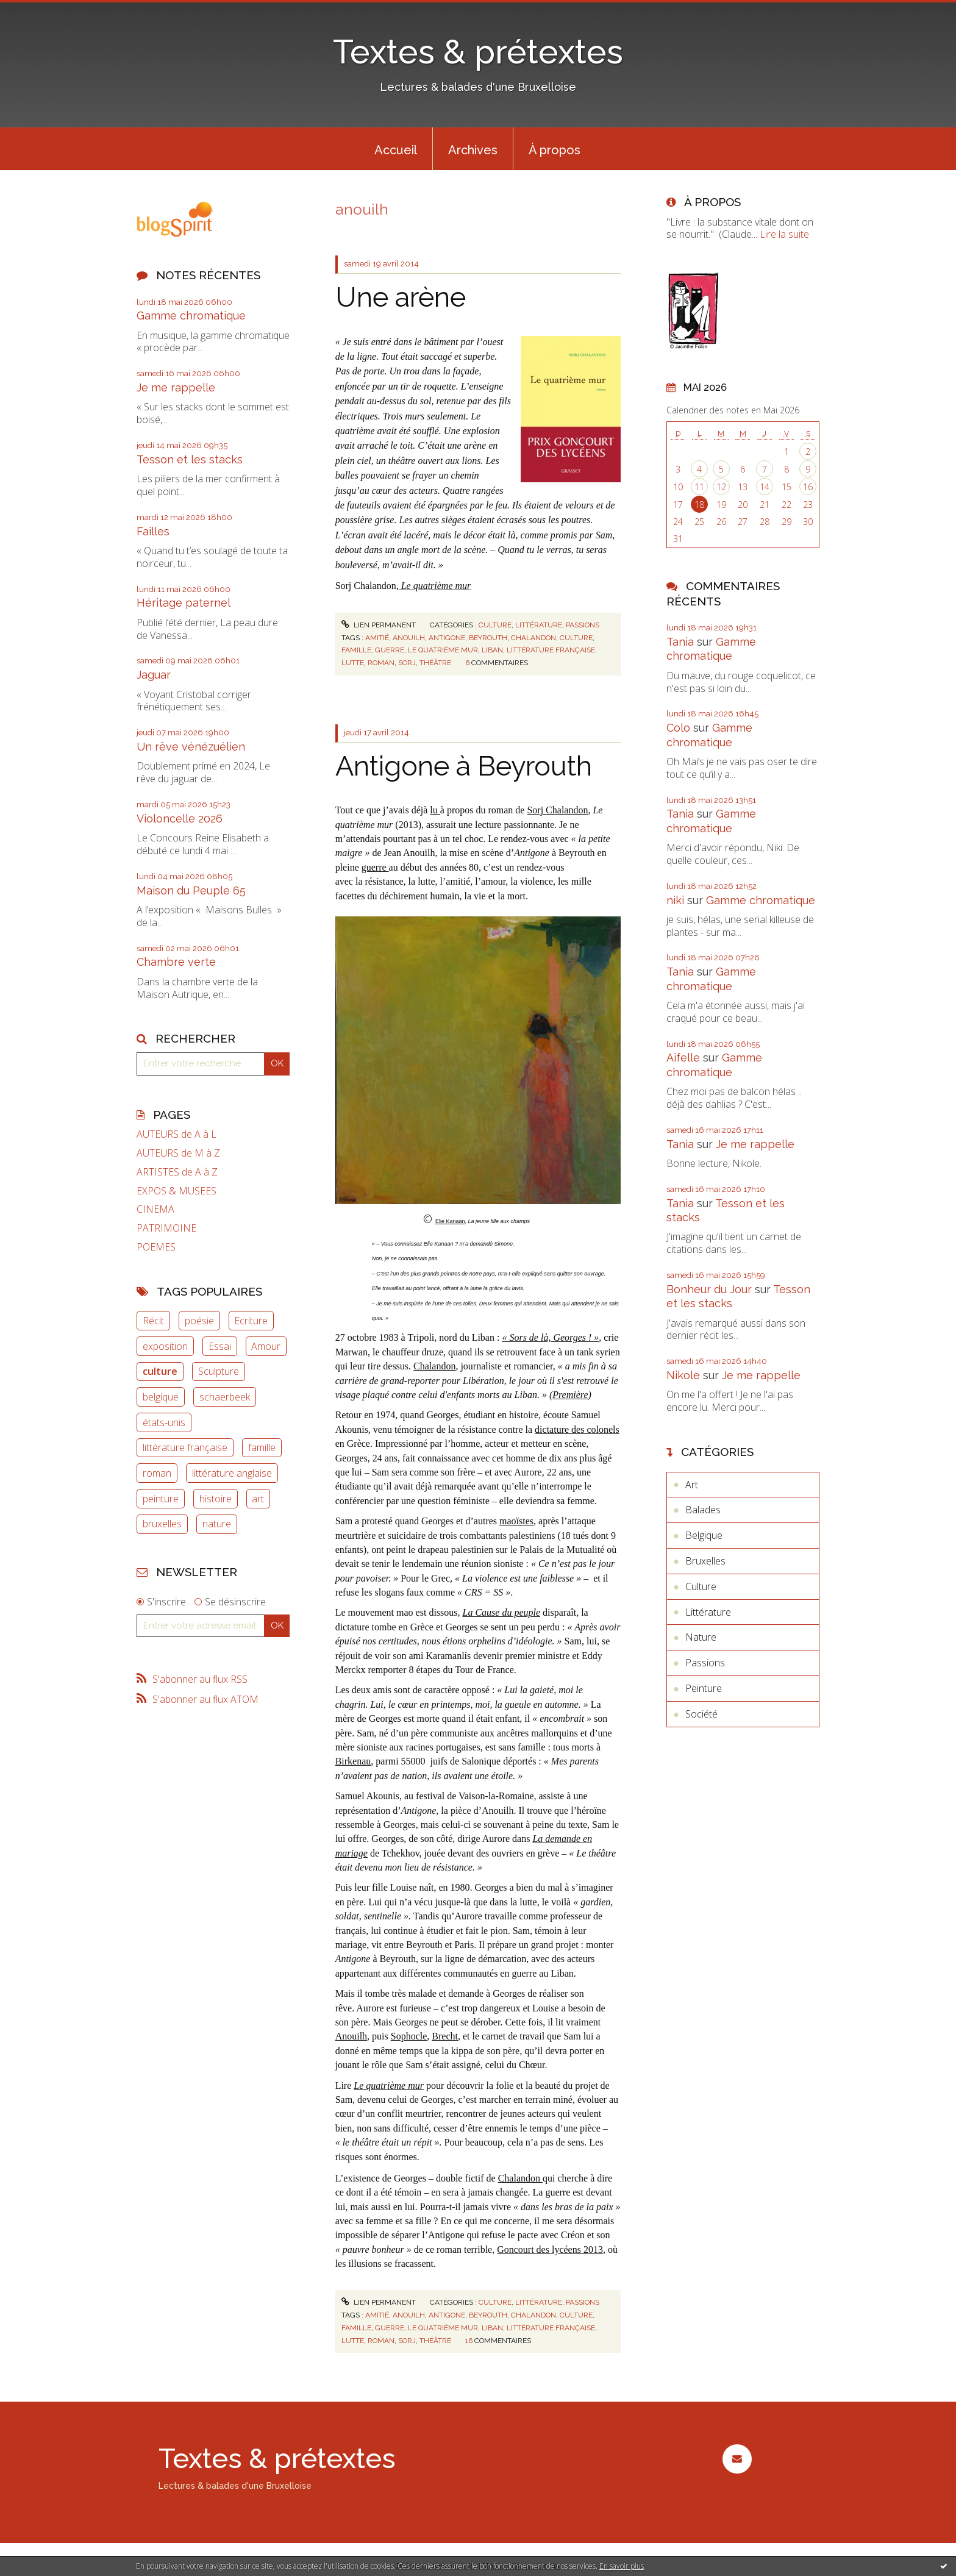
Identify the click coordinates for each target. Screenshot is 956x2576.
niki (675, 900)
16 (808, 487)
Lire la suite (784, 234)
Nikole (683, 1375)
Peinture (703, 1688)
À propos (554, 150)
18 (699, 504)
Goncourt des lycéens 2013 (550, 2249)
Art (691, 1484)
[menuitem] (395, 148)
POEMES (156, 1247)
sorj (407, 662)
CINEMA (155, 1209)
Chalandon (434, 1366)
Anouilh (351, 2036)
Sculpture (218, 1371)
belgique (161, 1397)
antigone (447, 637)
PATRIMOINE (166, 1228)
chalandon (533, 637)
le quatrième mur (443, 650)
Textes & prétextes (478, 51)
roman (157, 1473)
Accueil (395, 150)
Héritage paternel (183, 602)
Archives (473, 150)
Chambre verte (176, 961)
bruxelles (162, 1523)
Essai (220, 1346)
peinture (161, 1498)
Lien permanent (378, 625)
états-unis (164, 1422)
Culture (495, 625)
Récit (153, 1320)
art (258, 1498)
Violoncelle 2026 (180, 818)
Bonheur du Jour (709, 1289)
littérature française (185, 1447)
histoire (215, 1498)
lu (435, 810)
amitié (377, 637)
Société (701, 1714)
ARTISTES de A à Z (177, 1172)
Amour (265, 1346)
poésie (199, 1320)
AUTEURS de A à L (176, 1134)
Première (570, 1395)
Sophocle (409, 2036)
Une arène (400, 297)
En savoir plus (621, 2566)
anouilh (409, 637)
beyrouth (488, 637)
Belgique (703, 1535)
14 (764, 487)
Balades (703, 1509)
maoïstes (516, 1521)
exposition (165, 1346)
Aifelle (683, 1057)
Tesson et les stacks (190, 459)
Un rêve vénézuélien (191, 746)
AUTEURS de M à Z (178, 1153)
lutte (352, 662)
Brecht (445, 2036)
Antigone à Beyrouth (463, 766)
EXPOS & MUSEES (176, 1191)
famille (262, 1447)
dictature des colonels (577, 1429)
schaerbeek (224, 1397)
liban (492, 650)
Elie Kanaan (450, 1221)
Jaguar (154, 674)
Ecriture (251, 1320)
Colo (678, 727)
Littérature (538, 625)
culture (160, 1371)
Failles (153, 531)
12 (721, 487)
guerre (389, 650)
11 (699, 487)
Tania (680, 641)
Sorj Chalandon (557, 810)
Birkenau (353, 1761)
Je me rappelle (176, 387)
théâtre (435, 662)
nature (216, 1523)
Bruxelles (705, 1561)
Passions (582, 625)
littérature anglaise (232, 1473)
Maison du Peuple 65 (191, 890)
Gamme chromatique (191, 315)
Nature (700, 1637)
